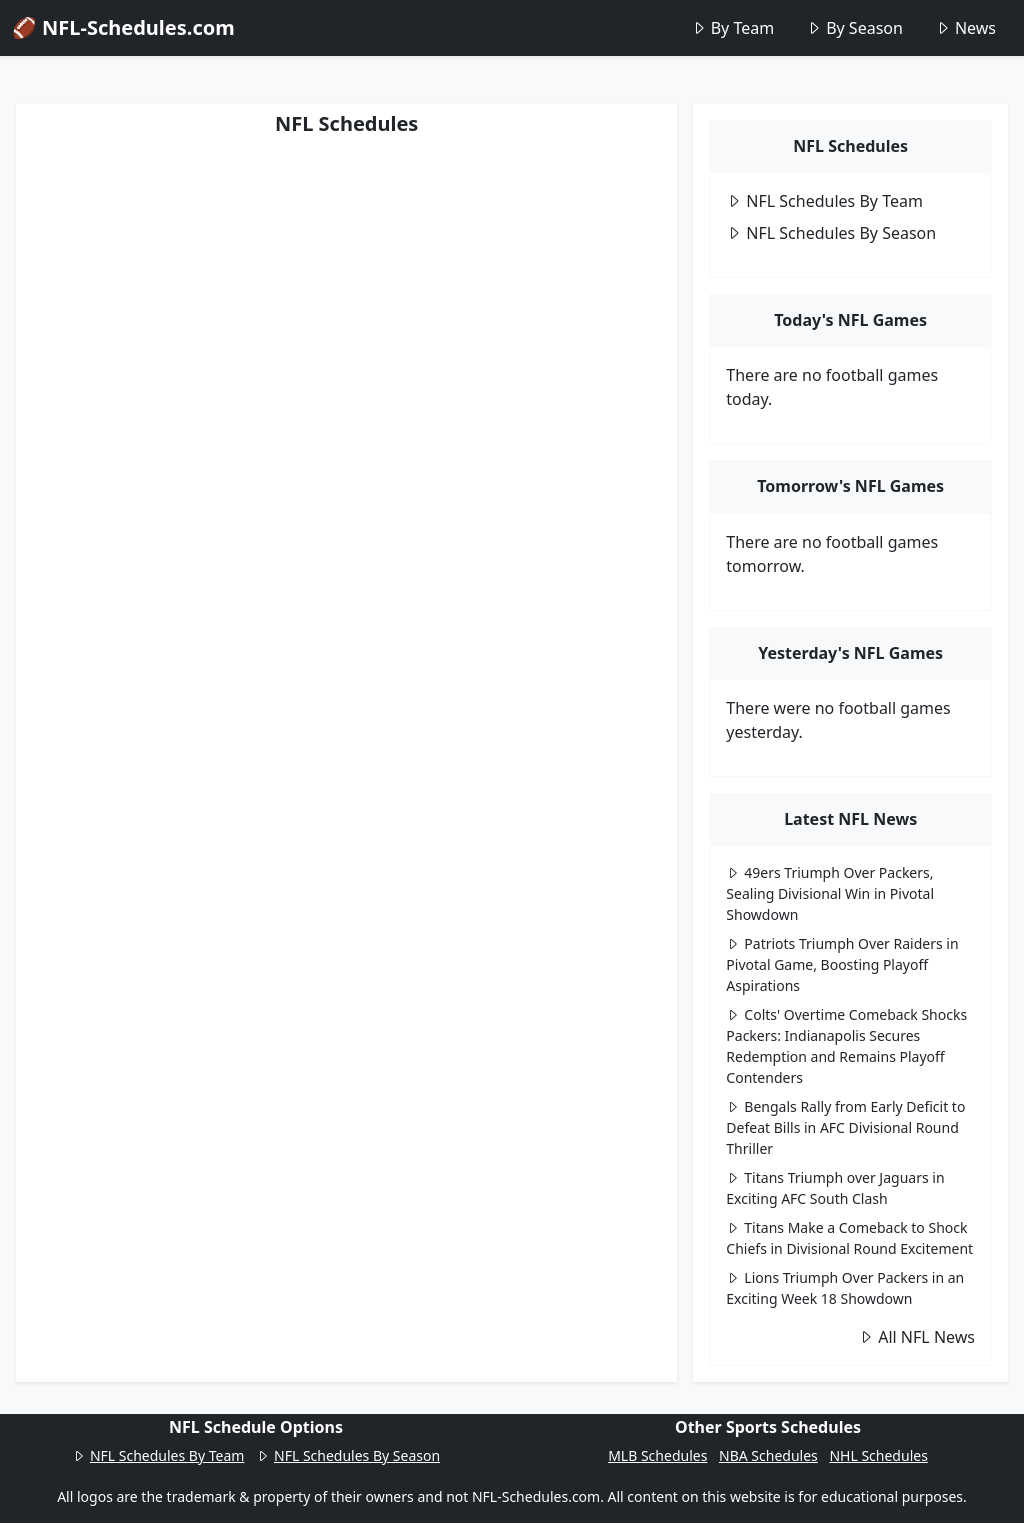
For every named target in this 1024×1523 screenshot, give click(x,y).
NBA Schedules (768, 1455)
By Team (732, 28)
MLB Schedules (657, 1455)
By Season (854, 28)
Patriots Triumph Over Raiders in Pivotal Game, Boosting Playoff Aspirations (842, 964)
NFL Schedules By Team (824, 201)
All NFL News (916, 1337)
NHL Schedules (878, 1455)
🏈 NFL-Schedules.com (123, 27)
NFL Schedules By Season (831, 233)
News (965, 28)
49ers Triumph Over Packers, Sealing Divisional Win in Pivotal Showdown (830, 893)
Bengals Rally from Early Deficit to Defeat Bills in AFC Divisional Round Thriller (845, 1127)
